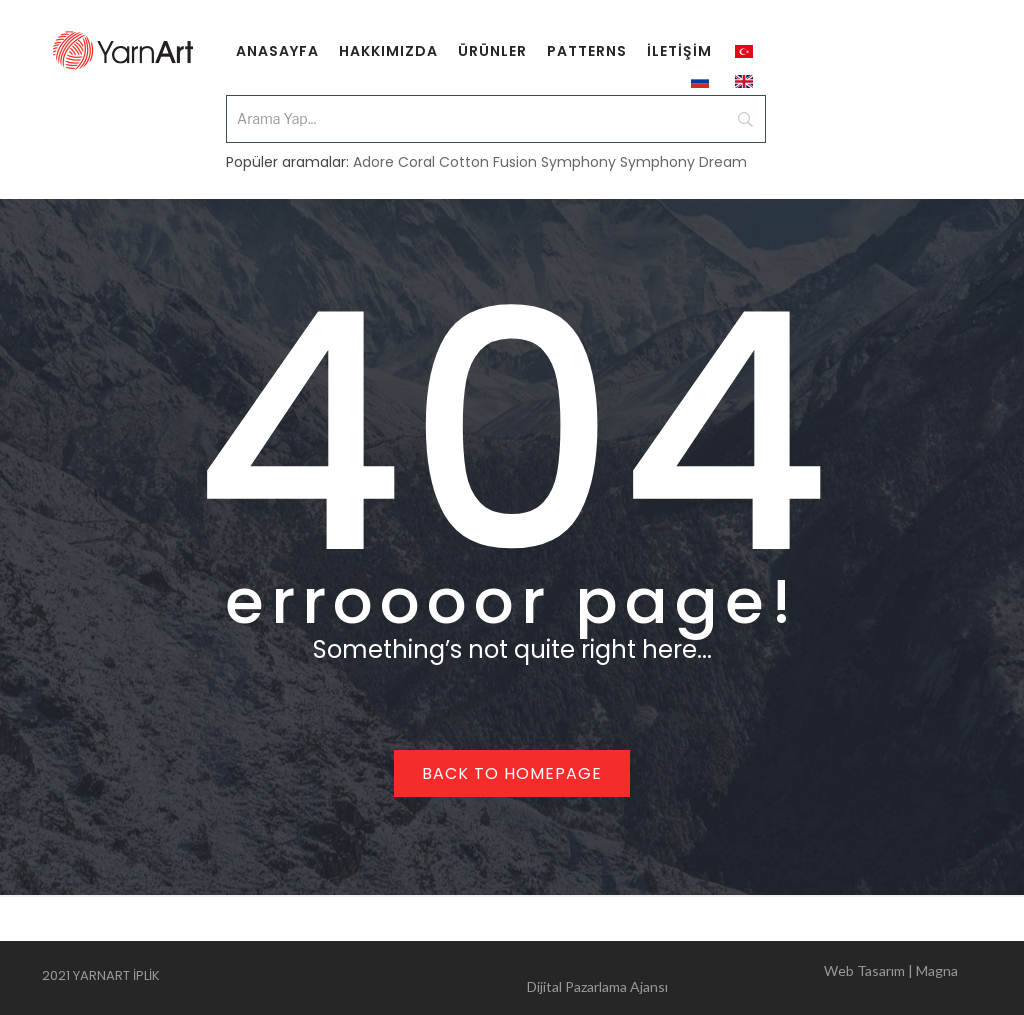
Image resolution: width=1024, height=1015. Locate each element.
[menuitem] (277, 50)
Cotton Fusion (488, 162)
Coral (416, 162)
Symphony (578, 162)
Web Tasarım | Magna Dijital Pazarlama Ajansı (742, 978)
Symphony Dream (683, 162)
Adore (373, 162)
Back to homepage (512, 773)
